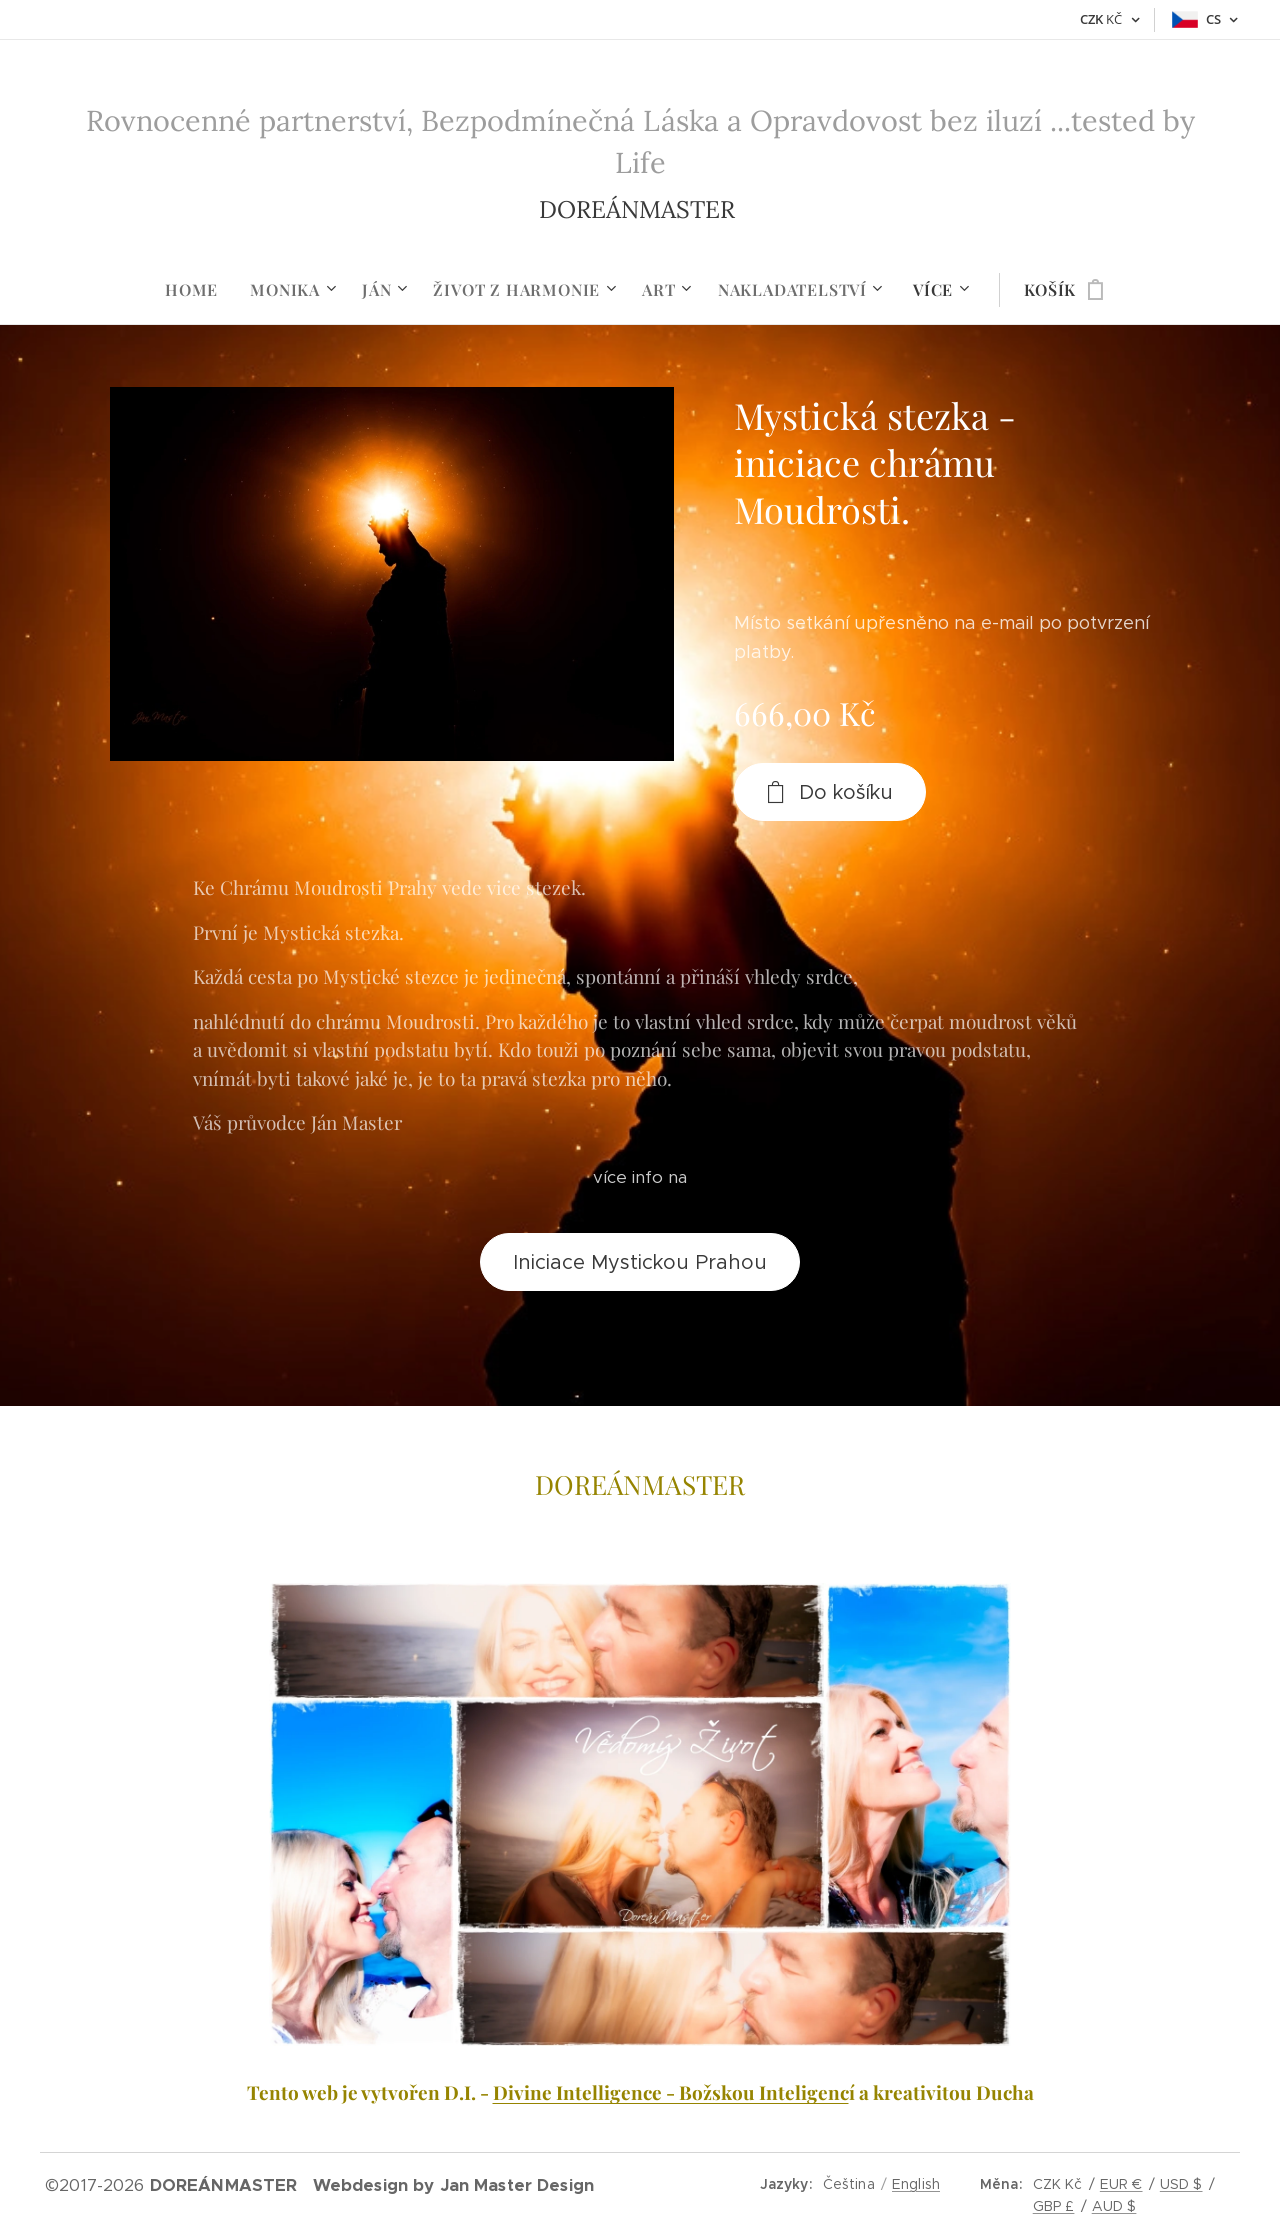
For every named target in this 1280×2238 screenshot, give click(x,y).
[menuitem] (199, 290)
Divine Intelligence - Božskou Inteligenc (671, 2092)
